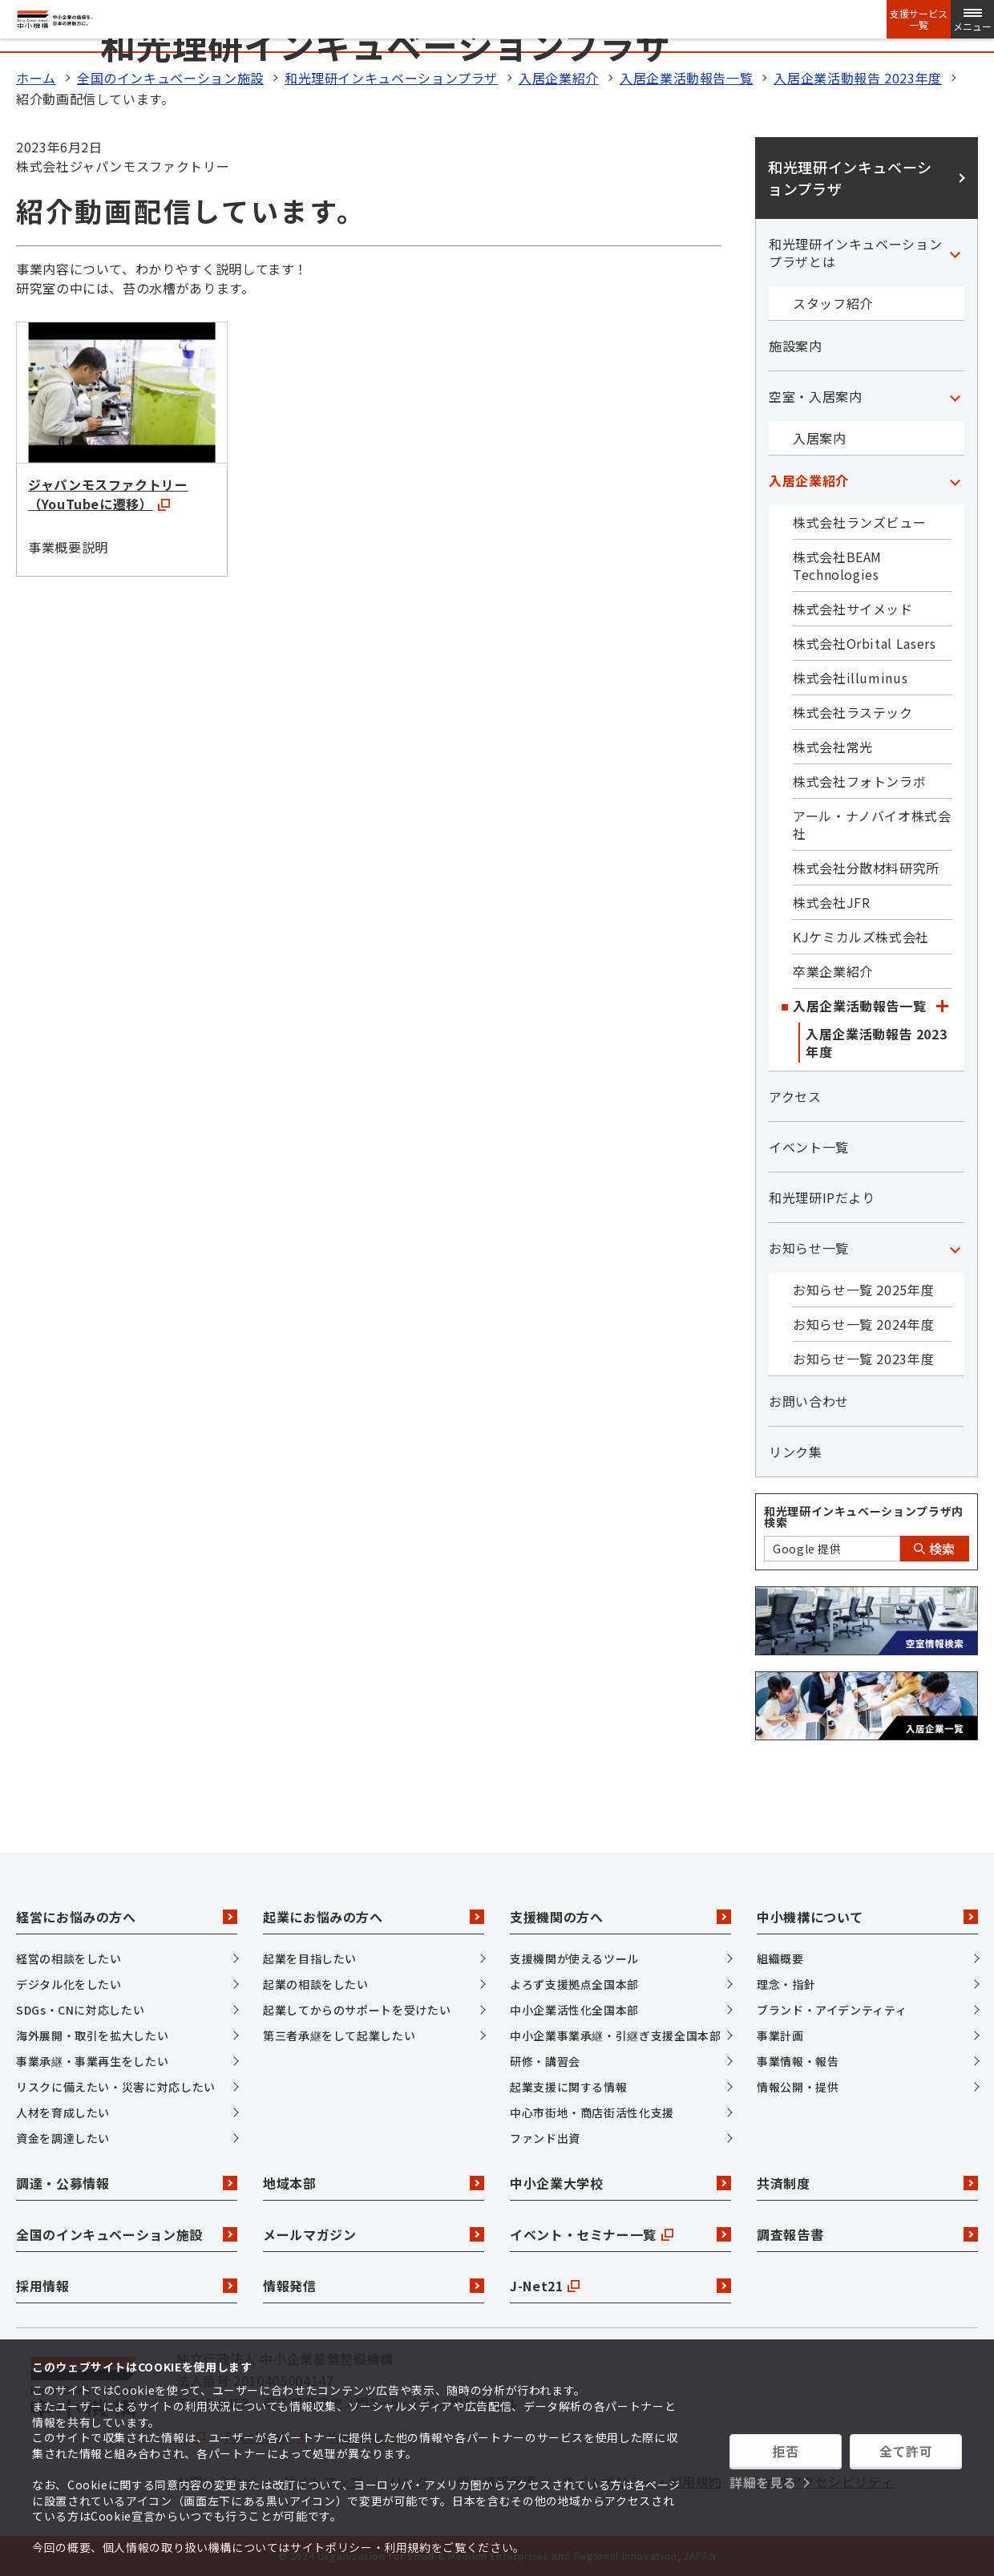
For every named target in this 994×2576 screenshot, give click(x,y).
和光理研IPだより (822, 1197)
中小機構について (867, 1916)
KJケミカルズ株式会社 (861, 936)
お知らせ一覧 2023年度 (863, 1358)
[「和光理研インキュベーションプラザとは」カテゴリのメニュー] (954, 252)
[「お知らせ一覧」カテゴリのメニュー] (954, 1248)
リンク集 (795, 1451)
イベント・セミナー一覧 (620, 2234)
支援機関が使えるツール (574, 1958)
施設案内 (795, 345)
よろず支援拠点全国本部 (574, 1984)
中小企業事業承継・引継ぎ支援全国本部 (615, 2035)
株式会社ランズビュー (859, 522)
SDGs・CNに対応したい (80, 2010)
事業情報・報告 (797, 2061)
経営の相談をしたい (69, 1958)
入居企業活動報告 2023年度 (858, 77)
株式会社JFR (831, 902)
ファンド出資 (545, 2138)
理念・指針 (786, 1984)
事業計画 (780, 2035)
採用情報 (126, 2285)
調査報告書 (867, 2234)
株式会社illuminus (850, 677)
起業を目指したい (310, 1958)
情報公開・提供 (797, 2087)
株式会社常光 (833, 746)
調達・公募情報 (126, 2183)
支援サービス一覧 (919, 19)
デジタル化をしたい (69, 1984)
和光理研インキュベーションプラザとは (855, 252)
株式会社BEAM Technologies (837, 565)
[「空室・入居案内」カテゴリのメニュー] (954, 396)
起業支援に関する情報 (568, 2087)
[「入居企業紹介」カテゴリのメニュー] (954, 480)
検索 (935, 1548)
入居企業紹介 (559, 77)
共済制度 (867, 2183)
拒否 (785, 2451)
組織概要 (780, 1958)
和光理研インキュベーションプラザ (391, 77)
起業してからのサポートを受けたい (357, 2010)
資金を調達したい (63, 2138)
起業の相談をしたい (316, 1984)
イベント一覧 (809, 1146)
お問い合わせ (809, 1401)
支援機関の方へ (620, 1916)
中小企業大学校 (620, 2183)
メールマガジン (373, 2234)
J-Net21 (620, 2285)
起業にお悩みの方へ (373, 1916)
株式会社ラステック (853, 712)
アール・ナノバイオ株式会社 (872, 824)
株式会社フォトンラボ (859, 781)
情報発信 (373, 2285)
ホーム (36, 77)
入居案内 (820, 438)
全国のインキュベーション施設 (170, 77)
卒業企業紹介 (833, 971)
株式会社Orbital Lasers (864, 643)
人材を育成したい (63, 2112)
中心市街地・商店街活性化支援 (592, 2112)
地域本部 (373, 2183)
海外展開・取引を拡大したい (92, 2035)
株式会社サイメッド (853, 608)
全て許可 (906, 2451)
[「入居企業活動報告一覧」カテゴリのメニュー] (942, 1005)
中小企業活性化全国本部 (574, 2010)
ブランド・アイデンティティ (832, 2010)
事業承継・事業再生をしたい (92, 2061)
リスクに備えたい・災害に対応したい (116, 2087)
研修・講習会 (545, 2061)
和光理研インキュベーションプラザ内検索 (864, 1516)
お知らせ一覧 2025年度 (863, 1289)
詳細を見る (762, 2482)
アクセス (795, 1096)
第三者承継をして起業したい (339, 2035)
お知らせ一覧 (809, 1248)
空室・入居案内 (815, 396)
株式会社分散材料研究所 (866, 867)
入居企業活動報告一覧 (686, 77)
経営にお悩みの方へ (126, 1916)
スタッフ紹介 (833, 303)
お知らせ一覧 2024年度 (863, 1324)
